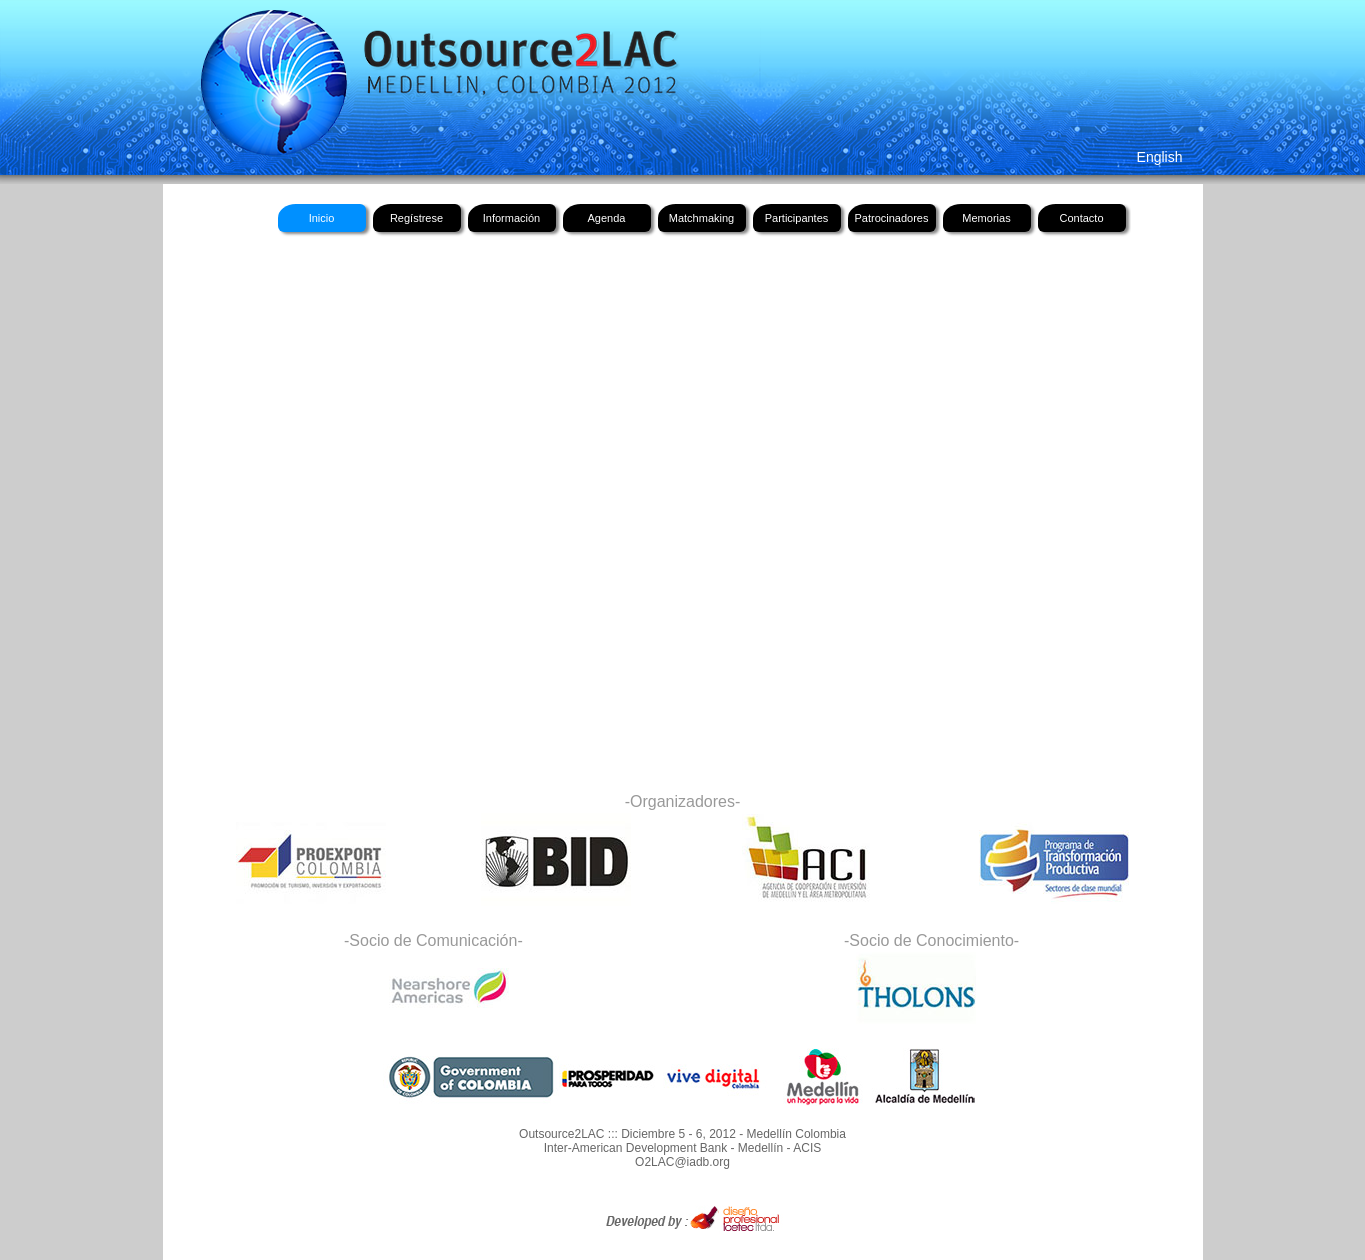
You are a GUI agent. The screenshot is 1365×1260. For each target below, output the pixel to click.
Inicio (322, 218)
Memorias (986, 218)
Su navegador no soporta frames (678, 497)
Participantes (797, 218)
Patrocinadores (892, 218)
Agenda (607, 218)
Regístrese (416, 218)
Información (511, 218)
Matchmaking (701, 218)
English (1160, 157)
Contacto (1081, 218)
